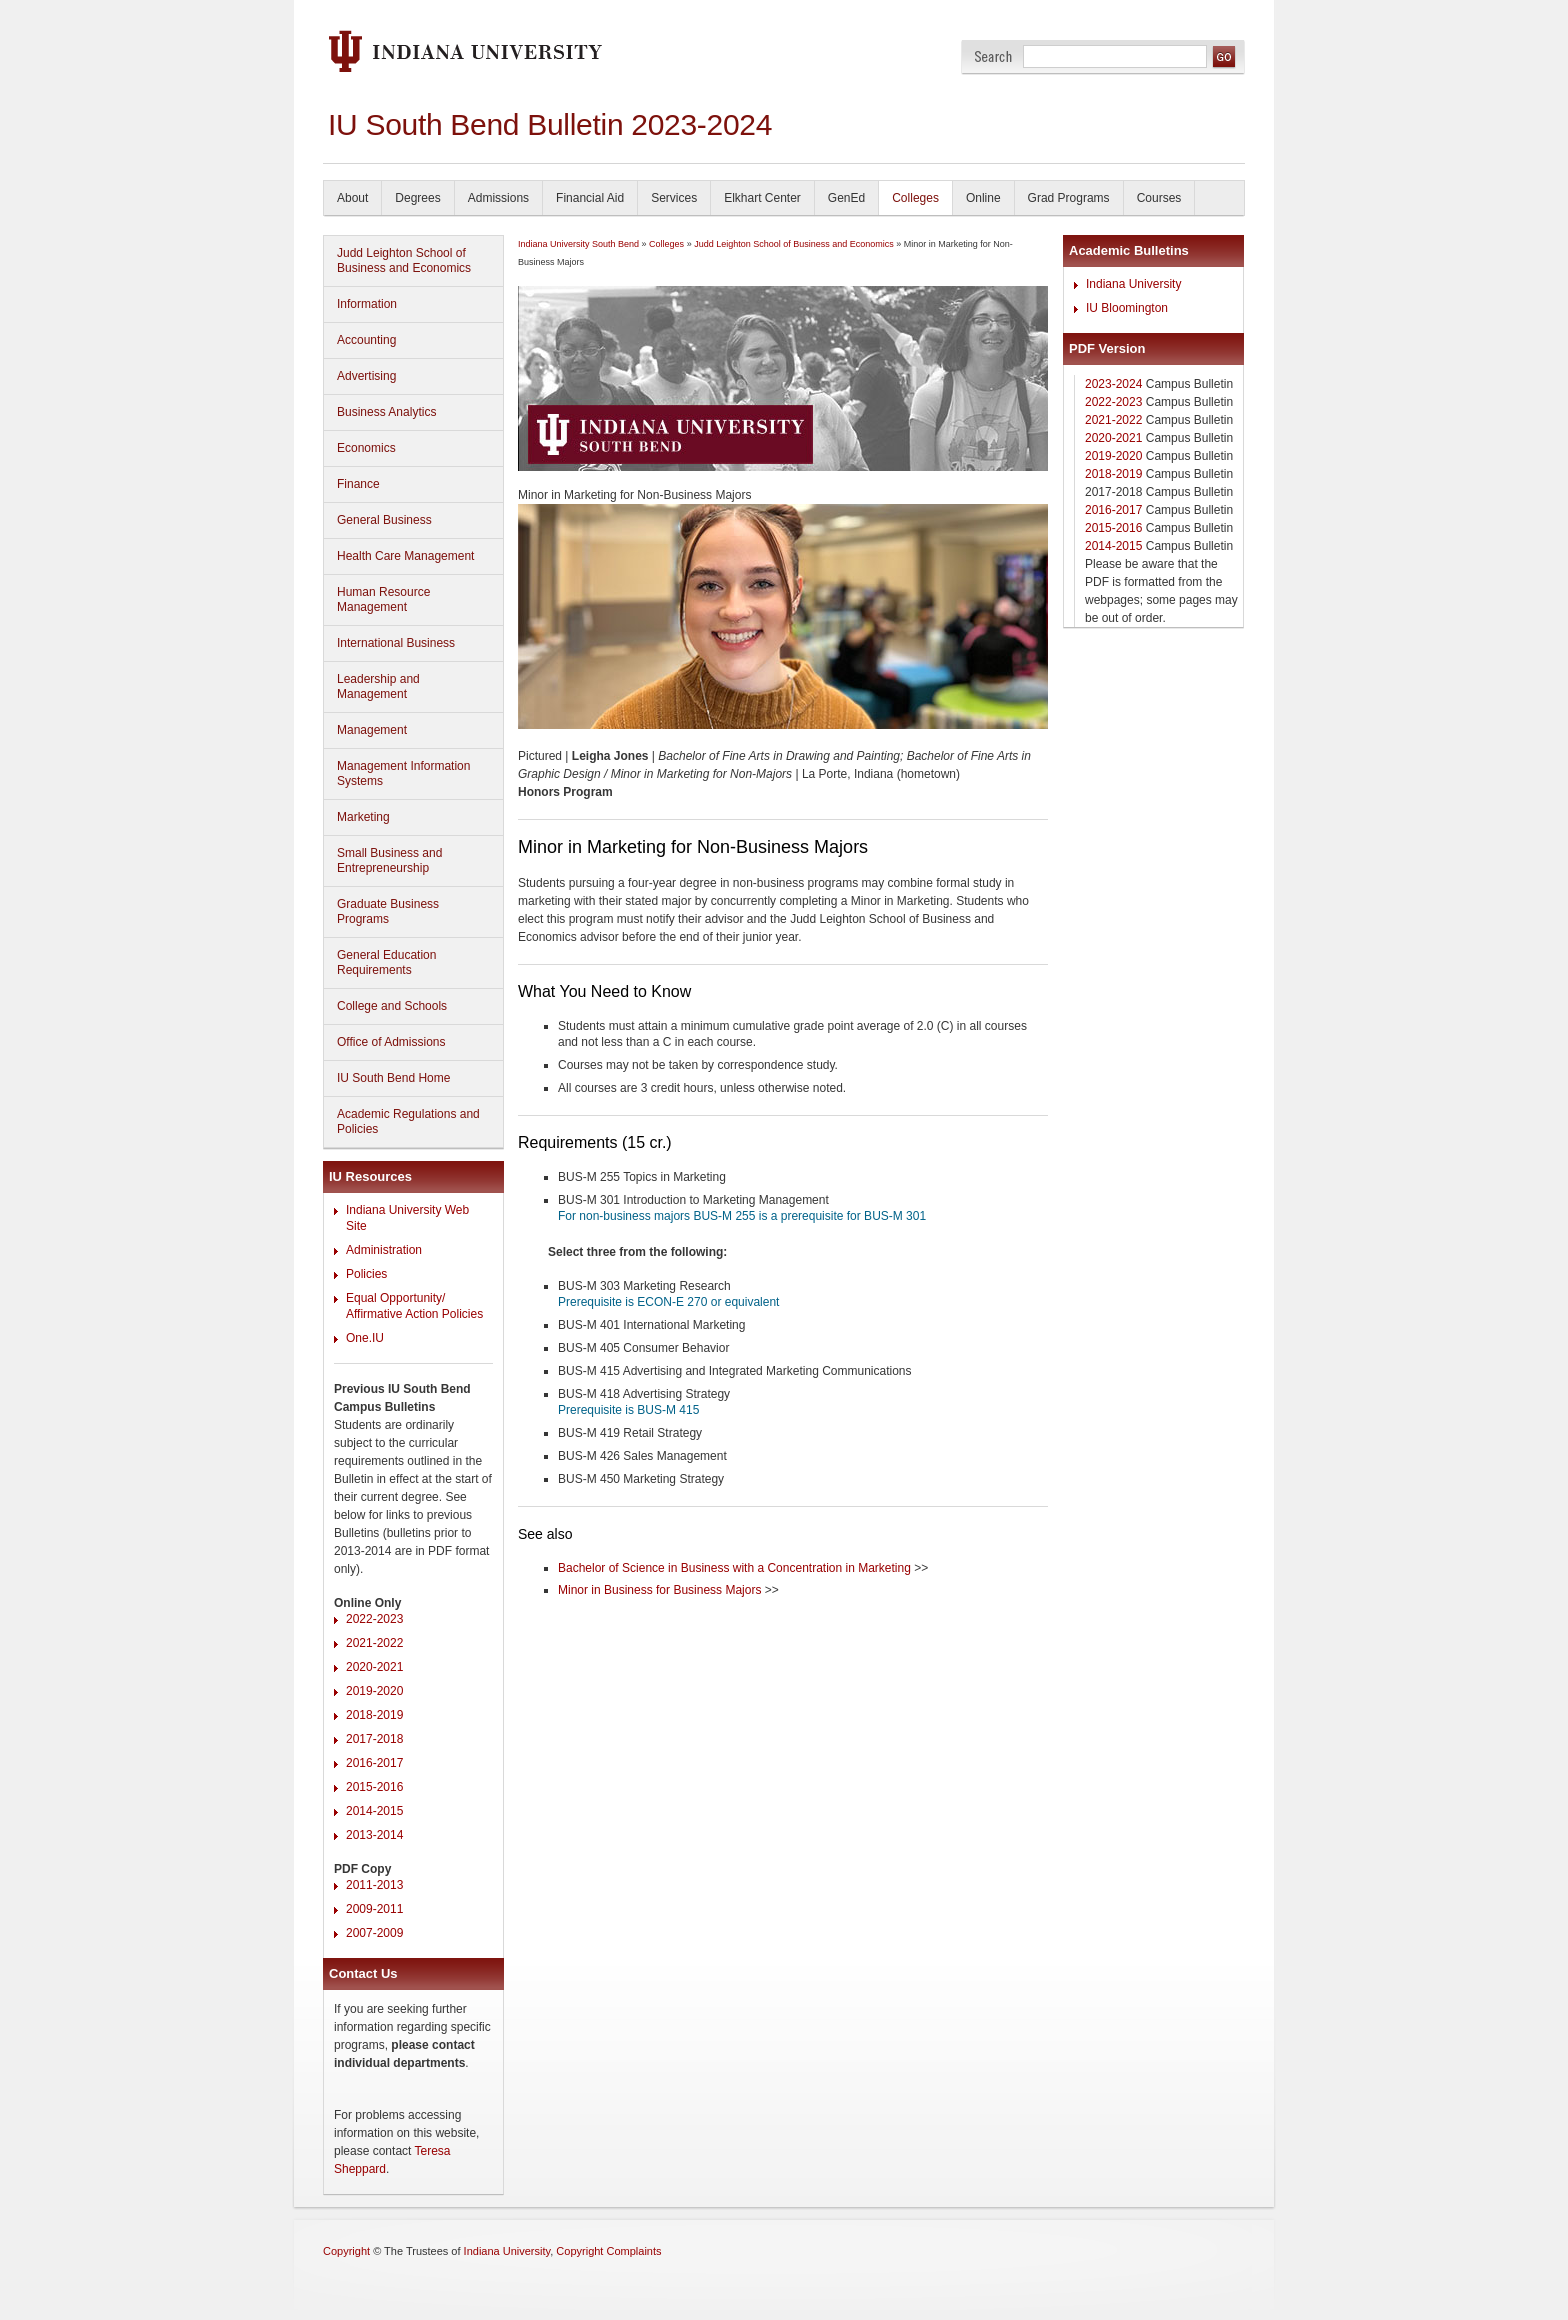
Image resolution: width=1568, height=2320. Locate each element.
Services (674, 198)
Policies (366, 1274)
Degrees (417, 198)
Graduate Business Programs (388, 911)
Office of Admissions (391, 1042)
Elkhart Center (762, 198)
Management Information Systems (403, 773)
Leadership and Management (378, 686)
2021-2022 (374, 1643)
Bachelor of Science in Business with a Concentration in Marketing (734, 1568)
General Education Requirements (386, 962)
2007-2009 (374, 1933)
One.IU (365, 1338)
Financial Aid (590, 198)
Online (983, 198)
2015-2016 (374, 1787)
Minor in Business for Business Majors (659, 1590)
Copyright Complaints (608, 2251)
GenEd (846, 198)
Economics (366, 448)
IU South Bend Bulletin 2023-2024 (550, 124)
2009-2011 (374, 1909)
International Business (396, 643)
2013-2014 (374, 1835)
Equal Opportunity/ (395, 1298)
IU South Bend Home (393, 1078)
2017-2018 (374, 1739)
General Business (384, 520)
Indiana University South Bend (578, 244)
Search (993, 56)
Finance (358, 484)
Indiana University (1133, 284)
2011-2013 (374, 1885)
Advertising (366, 376)
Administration (384, 1250)
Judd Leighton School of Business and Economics (404, 260)
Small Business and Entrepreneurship (389, 860)
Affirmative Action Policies (414, 1314)
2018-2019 (374, 1715)
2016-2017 (374, 1763)
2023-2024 (1113, 384)
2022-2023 (374, 1619)
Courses (1159, 198)
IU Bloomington (1127, 308)
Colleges (915, 198)
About (352, 198)
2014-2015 (374, 1811)
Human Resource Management (383, 599)
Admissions (498, 198)
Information (367, 304)
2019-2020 (374, 1691)
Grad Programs (1069, 198)
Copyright (346, 2251)
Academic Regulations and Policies (408, 1121)
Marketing (363, 817)
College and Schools (392, 1006)
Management (372, 730)
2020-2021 (374, 1667)
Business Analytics (386, 412)
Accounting (366, 340)
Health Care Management (405, 556)
